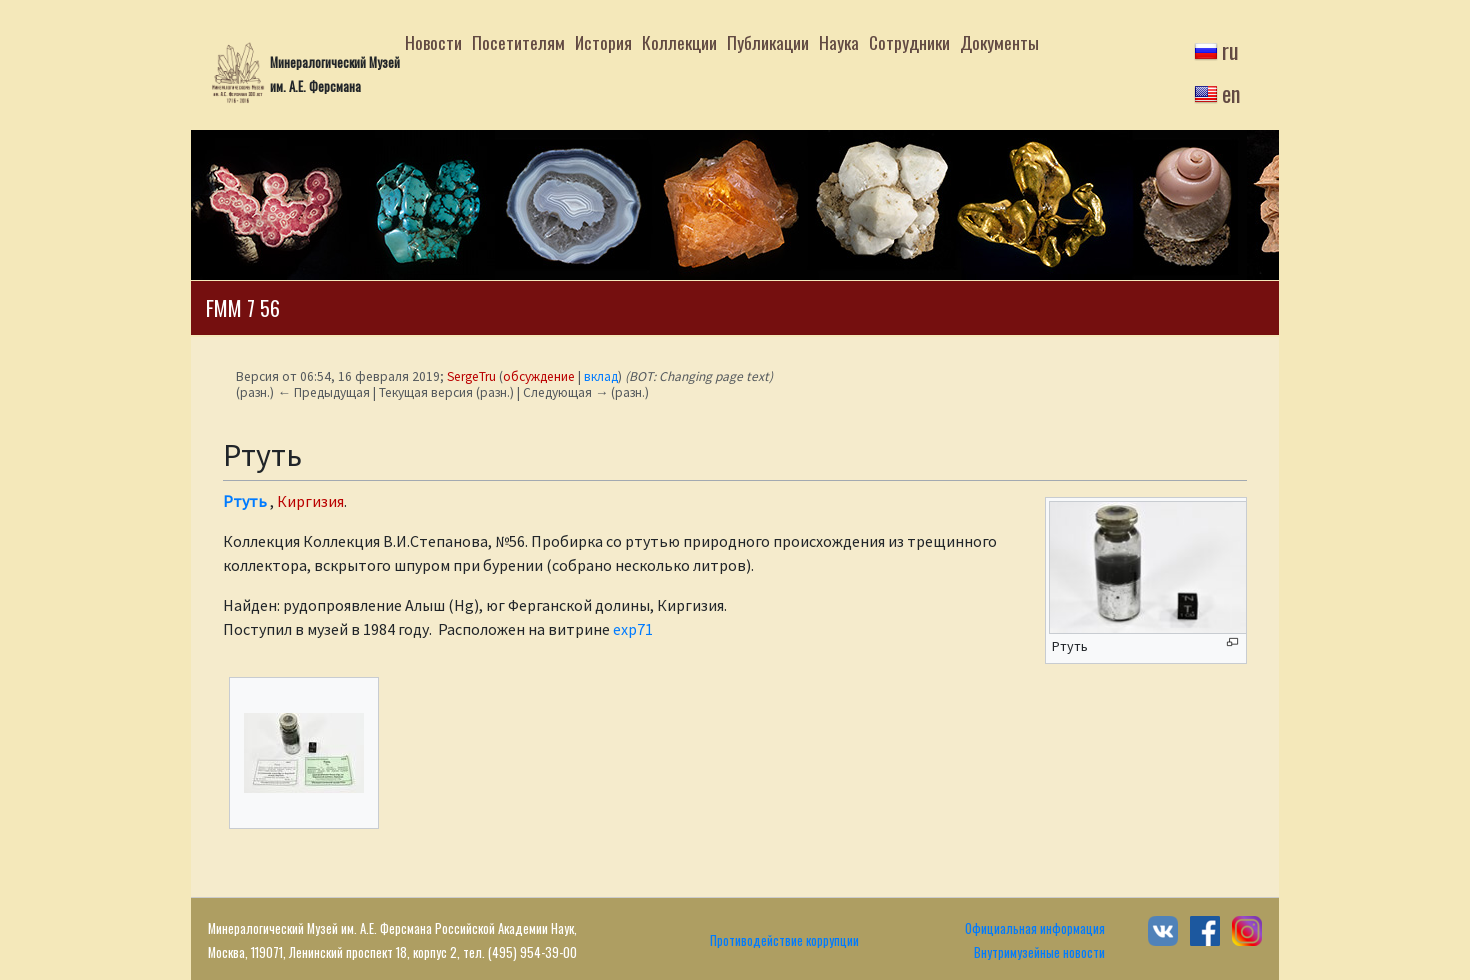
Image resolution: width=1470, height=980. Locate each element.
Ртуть (245, 501)
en (1231, 93)
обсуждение (539, 376)
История (603, 42)
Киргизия (310, 501)
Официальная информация (1035, 928)
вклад (601, 376)
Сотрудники (909, 42)
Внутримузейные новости (1039, 952)
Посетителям (518, 42)
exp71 (633, 629)
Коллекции (679, 42)
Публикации (768, 42)
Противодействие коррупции (784, 940)
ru (1230, 50)
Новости (433, 42)
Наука (839, 42)
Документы (999, 42)
